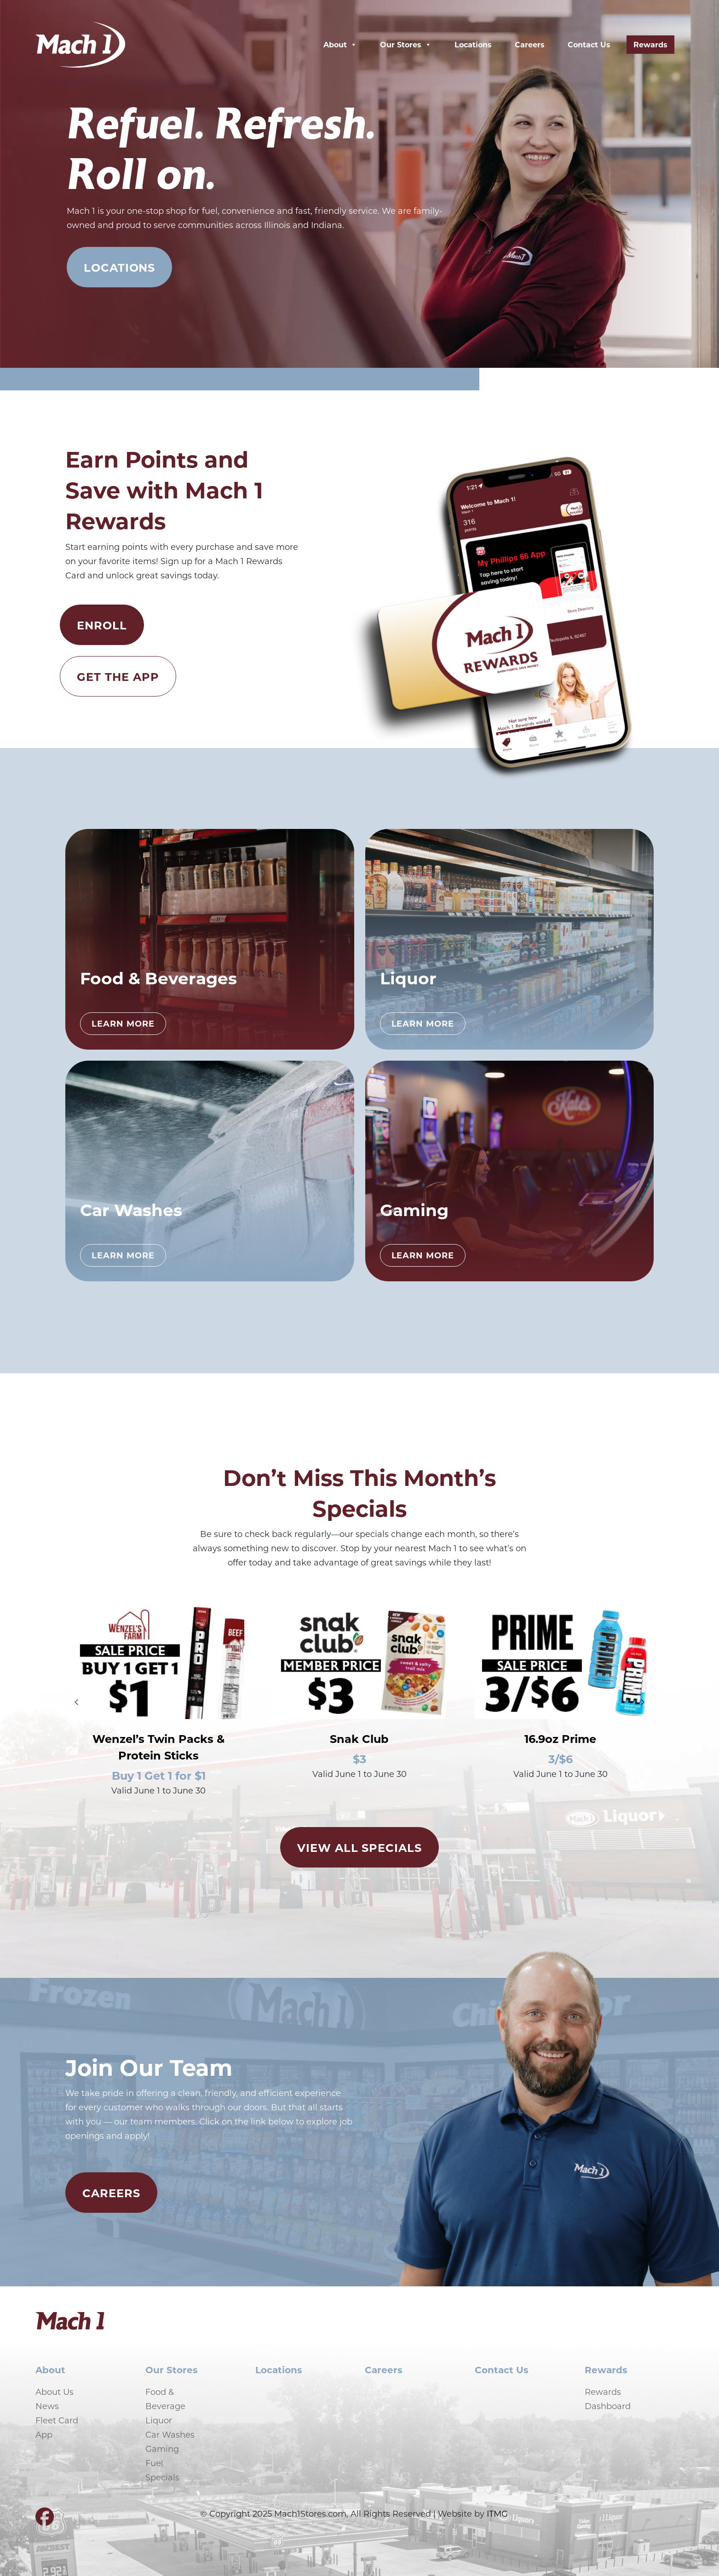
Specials (162, 2477)
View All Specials (359, 1847)
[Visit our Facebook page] (44, 2520)
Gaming (162, 2448)
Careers (530, 44)
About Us (54, 2391)
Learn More (123, 1023)
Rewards (650, 44)
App (43, 2434)
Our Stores (405, 44)
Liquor (158, 2420)
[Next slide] (642, 1702)
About (340, 44)
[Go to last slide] (76, 1702)
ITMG (497, 2513)
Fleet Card (56, 2420)
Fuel (154, 2462)
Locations (473, 44)
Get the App (118, 676)
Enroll (102, 624)
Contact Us (589, 44)
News (47, 2405)
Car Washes (170, 2434)
